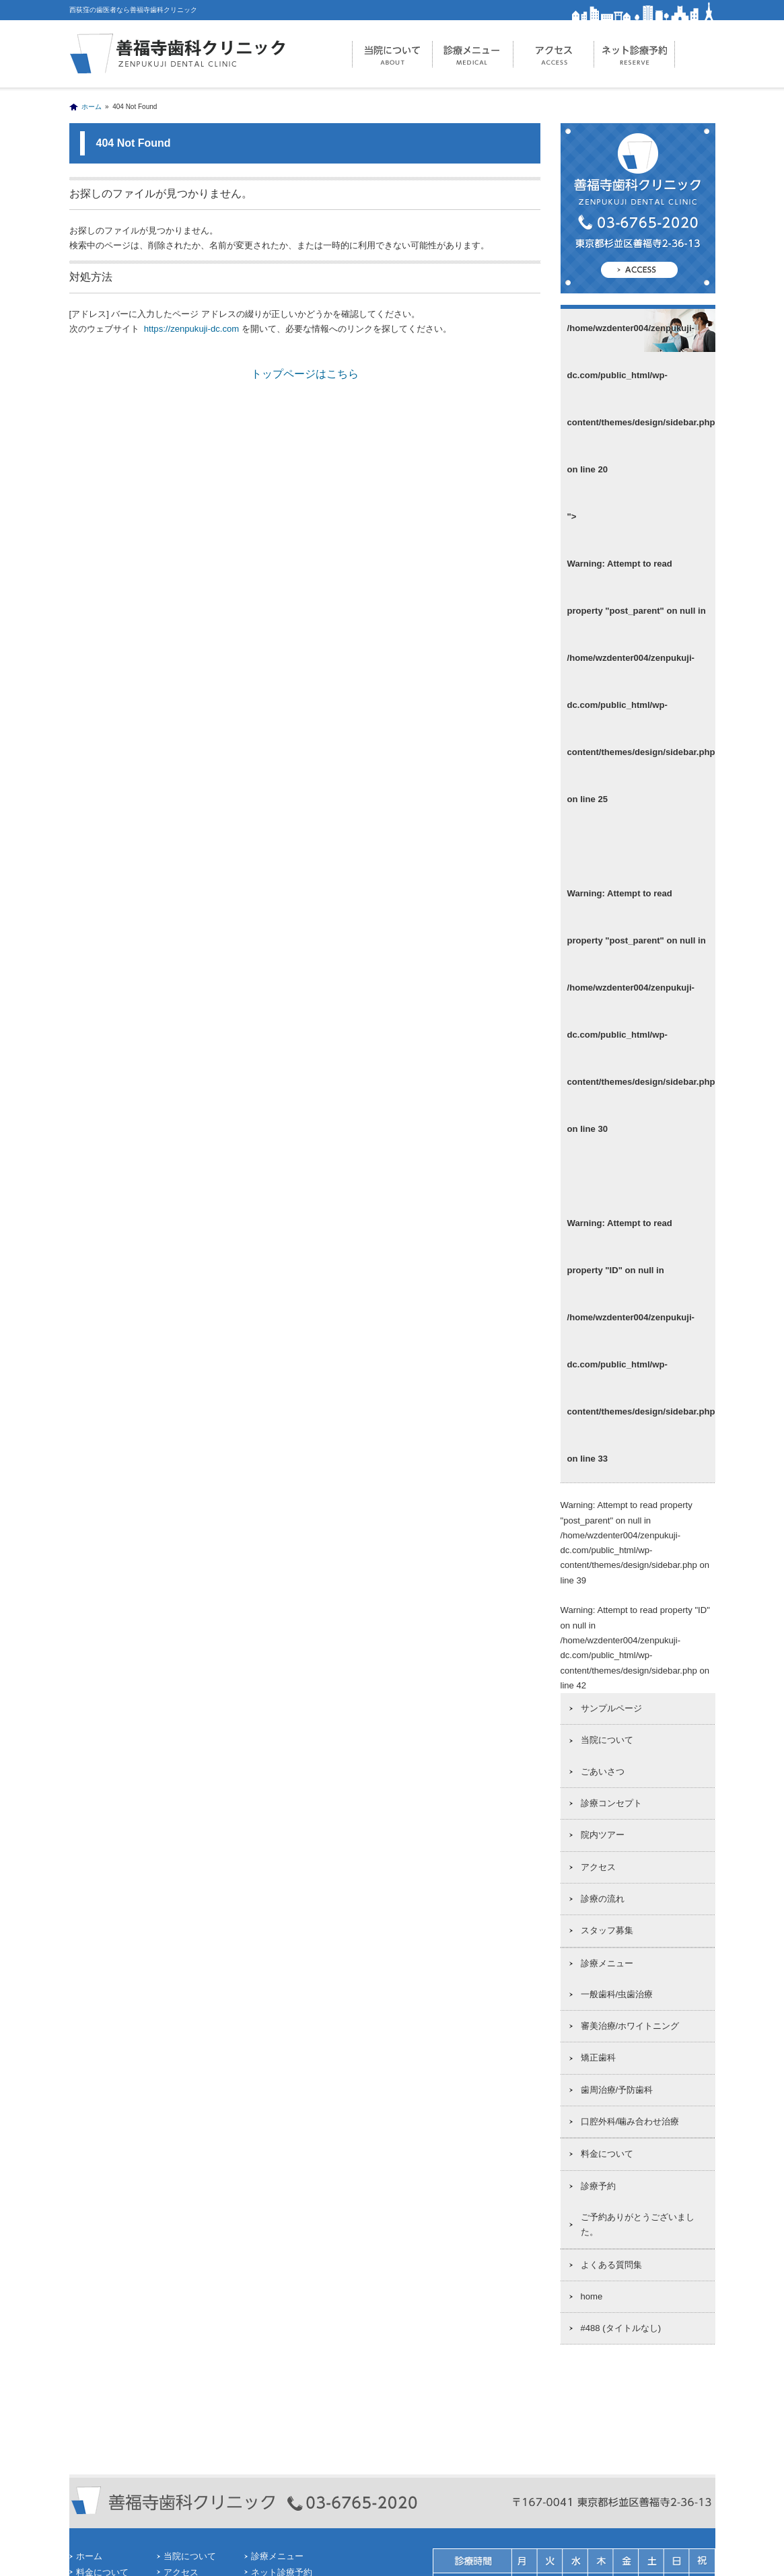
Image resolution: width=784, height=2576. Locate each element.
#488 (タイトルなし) (621, 2328)
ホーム (91, 106)
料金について (607, 2154)
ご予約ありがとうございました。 (637, 2224)
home (592, 2296)
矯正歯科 (598, 2057)
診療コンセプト (611, 1803)
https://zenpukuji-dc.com (190, 329)
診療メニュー (473, 53)
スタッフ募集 (607, 1930)
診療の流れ (603, 1899)
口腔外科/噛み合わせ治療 (630, 2121)
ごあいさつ (603, 1771)
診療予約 (598, 2186)
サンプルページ (611, 1708)
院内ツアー (603, 1835)
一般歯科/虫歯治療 (617, 1994)
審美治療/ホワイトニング (630, 2026)
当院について (392, 53)
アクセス (553, 53)
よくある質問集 (611, 2265)
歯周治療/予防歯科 (617, 2090)
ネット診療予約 (634, 53)
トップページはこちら (305, 374)
